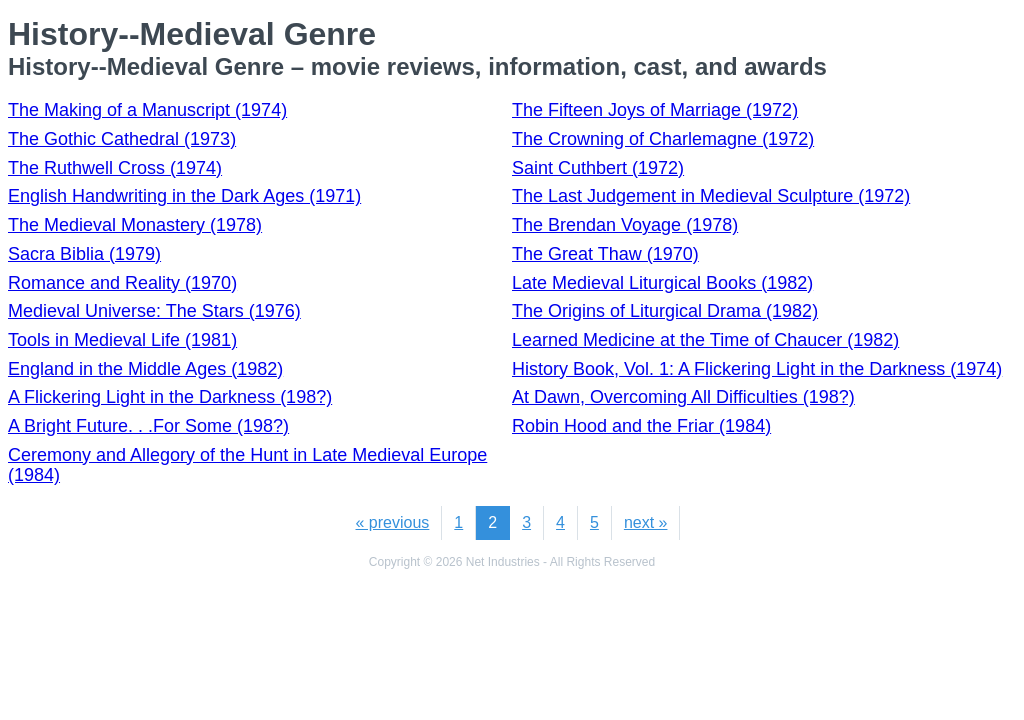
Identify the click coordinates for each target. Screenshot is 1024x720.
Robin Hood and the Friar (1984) (641, 426)
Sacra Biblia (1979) (84, 254)
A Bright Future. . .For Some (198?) (148, 426)
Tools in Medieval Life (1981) (122, 340)
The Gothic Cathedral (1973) (122, 139)
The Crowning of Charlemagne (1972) (663, 139)
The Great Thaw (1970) (605, 254)
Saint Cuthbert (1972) (598, 168)
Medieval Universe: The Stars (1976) (154, 311)
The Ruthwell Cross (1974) (115, 168)
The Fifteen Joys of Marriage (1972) (655, 110)
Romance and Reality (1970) (122, 283)
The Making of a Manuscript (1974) (147, 110)
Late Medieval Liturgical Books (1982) (662, 283)
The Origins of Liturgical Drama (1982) (665, 311)
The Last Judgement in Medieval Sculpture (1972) (711, 196)
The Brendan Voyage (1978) (625, 225)
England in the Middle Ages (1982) (145, 369)
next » (646, 522)
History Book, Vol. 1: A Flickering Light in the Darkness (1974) (757, 369)
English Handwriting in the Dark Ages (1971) (184, 196)
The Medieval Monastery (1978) (135, 225)
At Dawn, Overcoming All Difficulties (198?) (683, 397)
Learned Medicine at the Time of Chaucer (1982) (705, 340)
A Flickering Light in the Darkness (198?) (170, 397)
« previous (393, 522)
